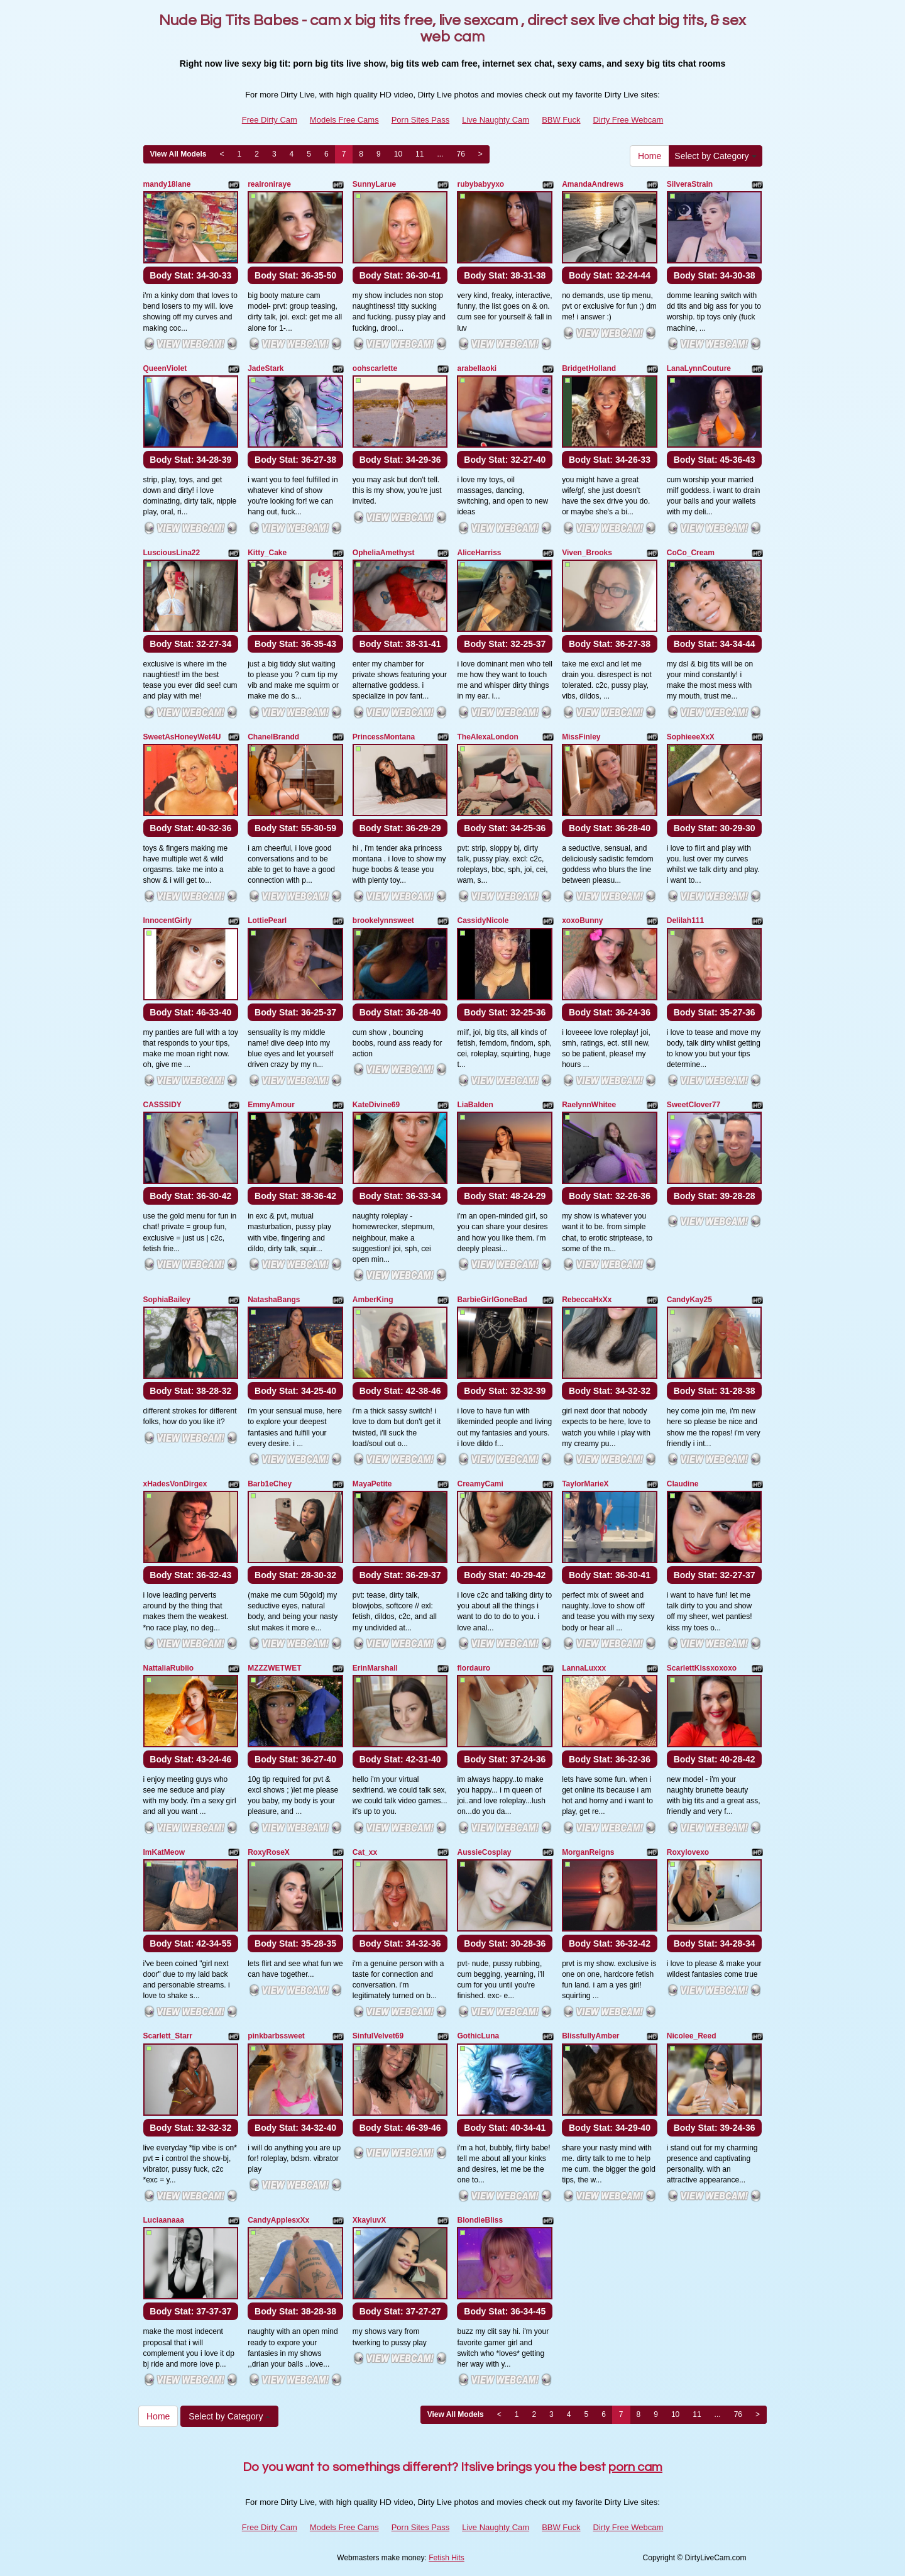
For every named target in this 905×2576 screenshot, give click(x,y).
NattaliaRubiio (168, 1668)
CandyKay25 (689, 1299)
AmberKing (373, 1299)
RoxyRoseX (269, 1852)
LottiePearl (267, 920)
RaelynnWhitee (589, 1104)
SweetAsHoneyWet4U (182, 736)
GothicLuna (478, 2036)
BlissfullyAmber (590, 2036)
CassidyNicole (482, 920)
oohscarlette (375, 368)
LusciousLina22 (171, 552)
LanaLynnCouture (699, 368)
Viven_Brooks (587, 552)
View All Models (178, 154)
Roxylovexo (688, 1852)
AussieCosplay (484, 1852)
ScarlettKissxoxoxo (702, 1668)
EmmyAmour (271, 1104)
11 (419, 154)
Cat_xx (365, 1852)
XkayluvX (369, 2220)
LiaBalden (475, 1104)
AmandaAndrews (592, 184)
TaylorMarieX (585, 1483)
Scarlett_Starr (168, 2036)
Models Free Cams (344, 119)
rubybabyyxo (480, 184)
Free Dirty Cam (269, 119)
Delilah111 (685, 920)
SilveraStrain (690, 184)
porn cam (635, 2467)
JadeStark (265, 368)
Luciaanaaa (163, 2220)
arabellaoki (476, 368)
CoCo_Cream (691, 552)
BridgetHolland (589, 368)
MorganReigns (588, 1852)
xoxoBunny (582, 920)
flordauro (473, 1668)
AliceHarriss (479, 552)
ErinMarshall (375, 1668)
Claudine (683, 1483)
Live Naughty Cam (495, 119)
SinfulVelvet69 (378, 2036)
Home (649, 156)
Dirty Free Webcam (628, 119)
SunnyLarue (374, 184)
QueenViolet (165, 368)
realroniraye (269, 184)
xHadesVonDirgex (175, 1483)
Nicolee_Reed (691, 2036)
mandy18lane (167, 184)
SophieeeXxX (691, 736)
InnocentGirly (167, 920)
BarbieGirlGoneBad (492, 1299)
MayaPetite (372, 1483)
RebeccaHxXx (587, 1299)
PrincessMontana (384, 736)
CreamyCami (480, 1483)
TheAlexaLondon (487, 736)
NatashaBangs (274, 1299)
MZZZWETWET (274, 1668)
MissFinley (581, 736)
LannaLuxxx (584, 1668)
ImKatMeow (164, 1852)
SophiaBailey (166, 1299)
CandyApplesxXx (278, 2220)
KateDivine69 (376, 1104)
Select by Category (715, 156)
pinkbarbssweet (276, 2036)
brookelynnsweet (383, 920)
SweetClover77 (693, 1104)
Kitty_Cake (267, 552)
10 (398, 154)
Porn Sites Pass (421, 119)
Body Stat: (190, 275)
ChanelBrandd (273, 736)
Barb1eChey (270, 1483)
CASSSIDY (162, 1104)
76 (460, 154)
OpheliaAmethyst (384, 552)
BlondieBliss (480, 2220)
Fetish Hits (446, 2557)
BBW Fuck (561, 119)
